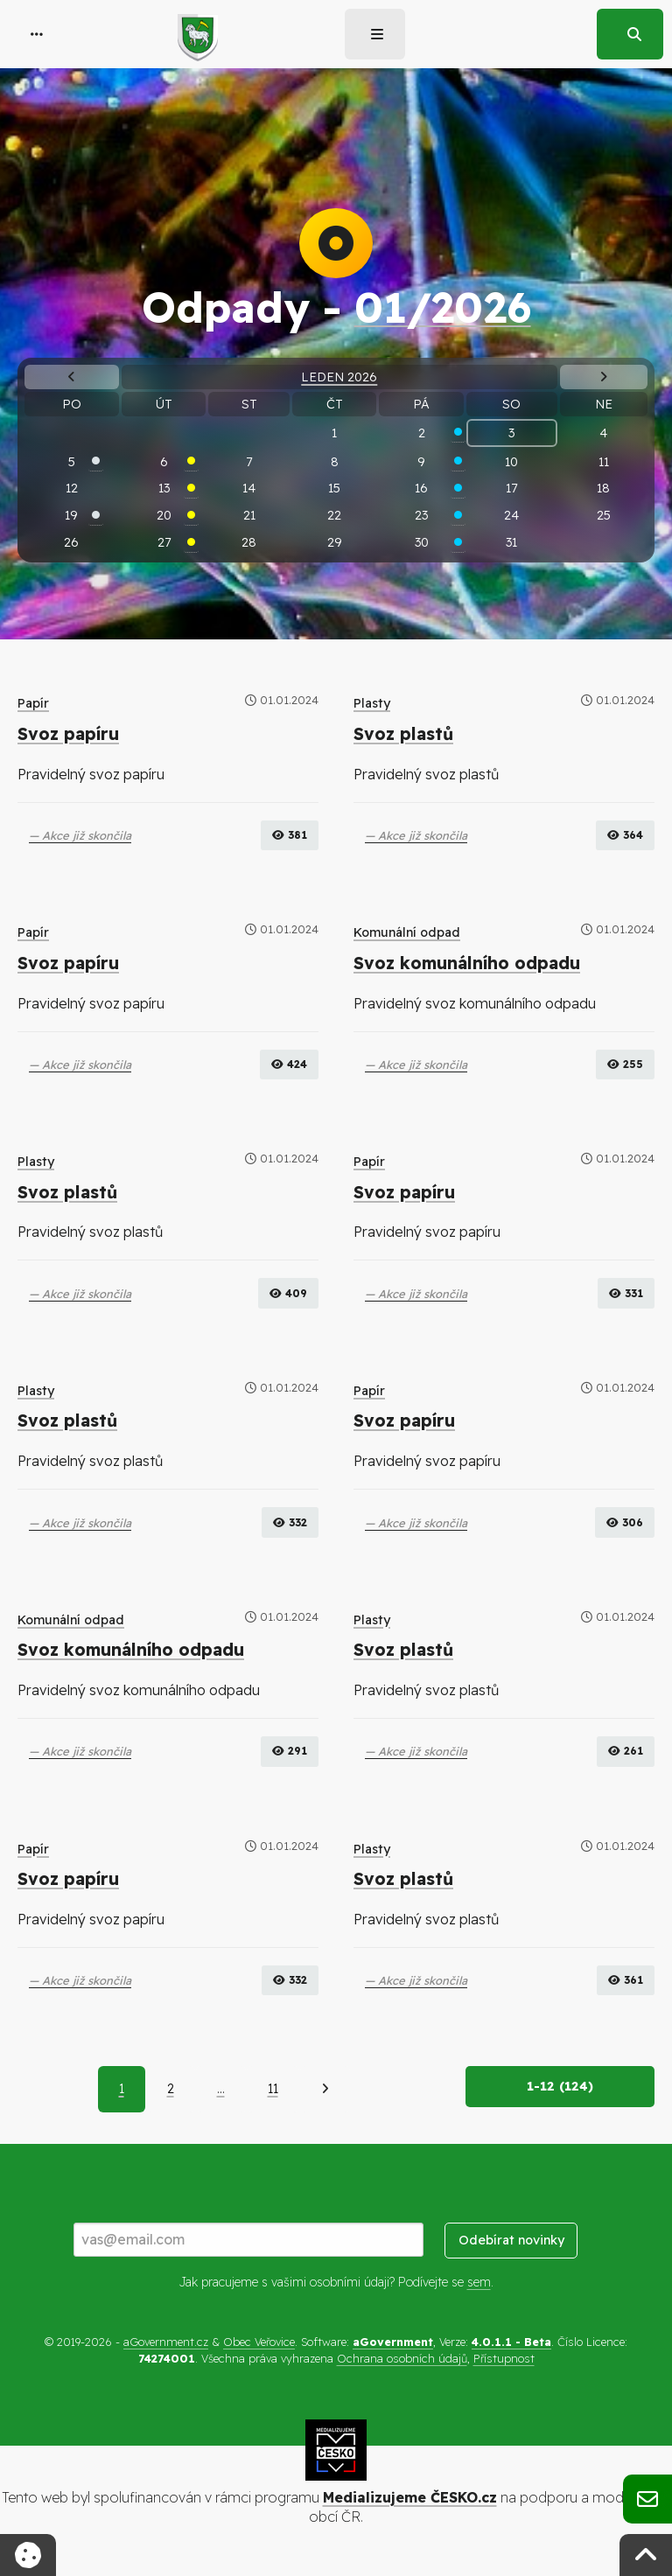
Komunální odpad (407, 932)
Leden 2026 (339, 377)
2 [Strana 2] (170, 2089)
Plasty (372, 703)
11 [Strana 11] (273, 2089)
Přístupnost (504, 2358)
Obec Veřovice (259, 2342)
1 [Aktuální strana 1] (121, 2089)
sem (479, 2282)
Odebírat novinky (511, 2240)
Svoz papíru (68, 733)
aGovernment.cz (165, 2342)
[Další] (325, 2089)
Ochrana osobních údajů (402, 2358)
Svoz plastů (403, 733)
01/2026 (442, 307)
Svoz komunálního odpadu (467, 963)
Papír (33, 703)
